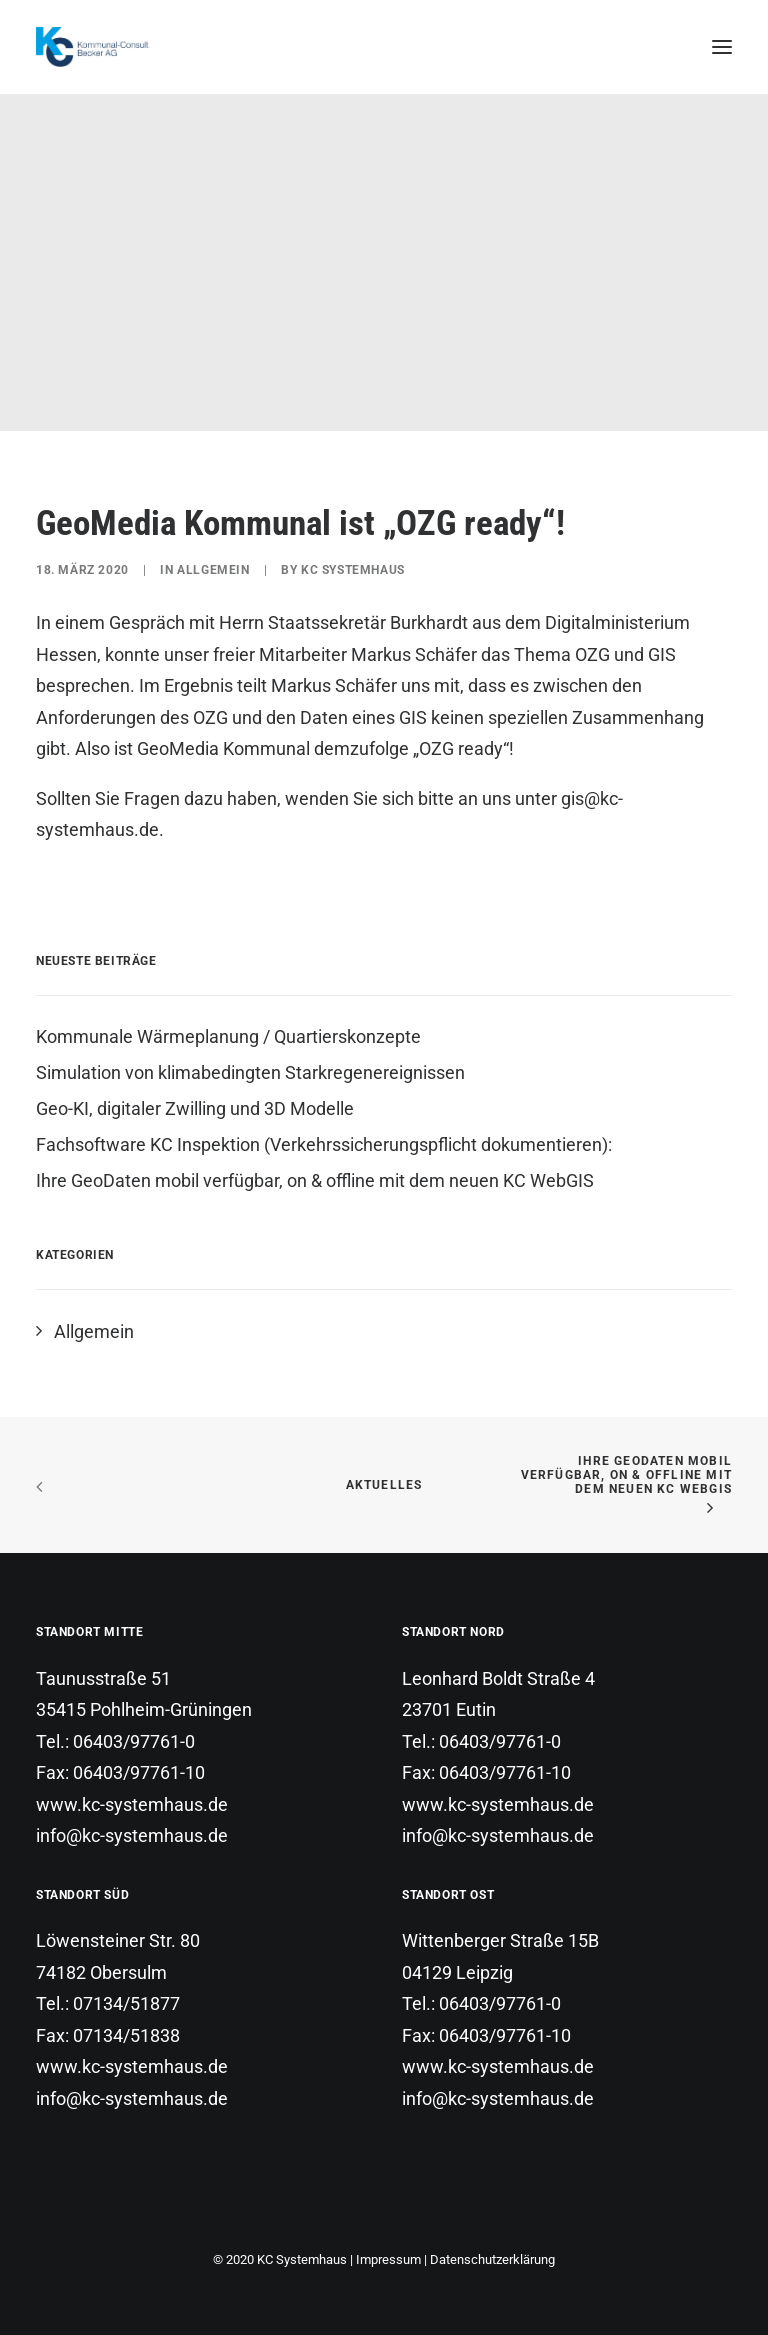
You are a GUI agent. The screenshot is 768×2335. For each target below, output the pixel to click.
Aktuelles (384, 1485)
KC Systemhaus (353, 570)
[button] (722, 47)
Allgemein (213, 570)
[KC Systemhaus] (94, 47)
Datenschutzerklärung (492, 2259)
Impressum (388, 2259)
